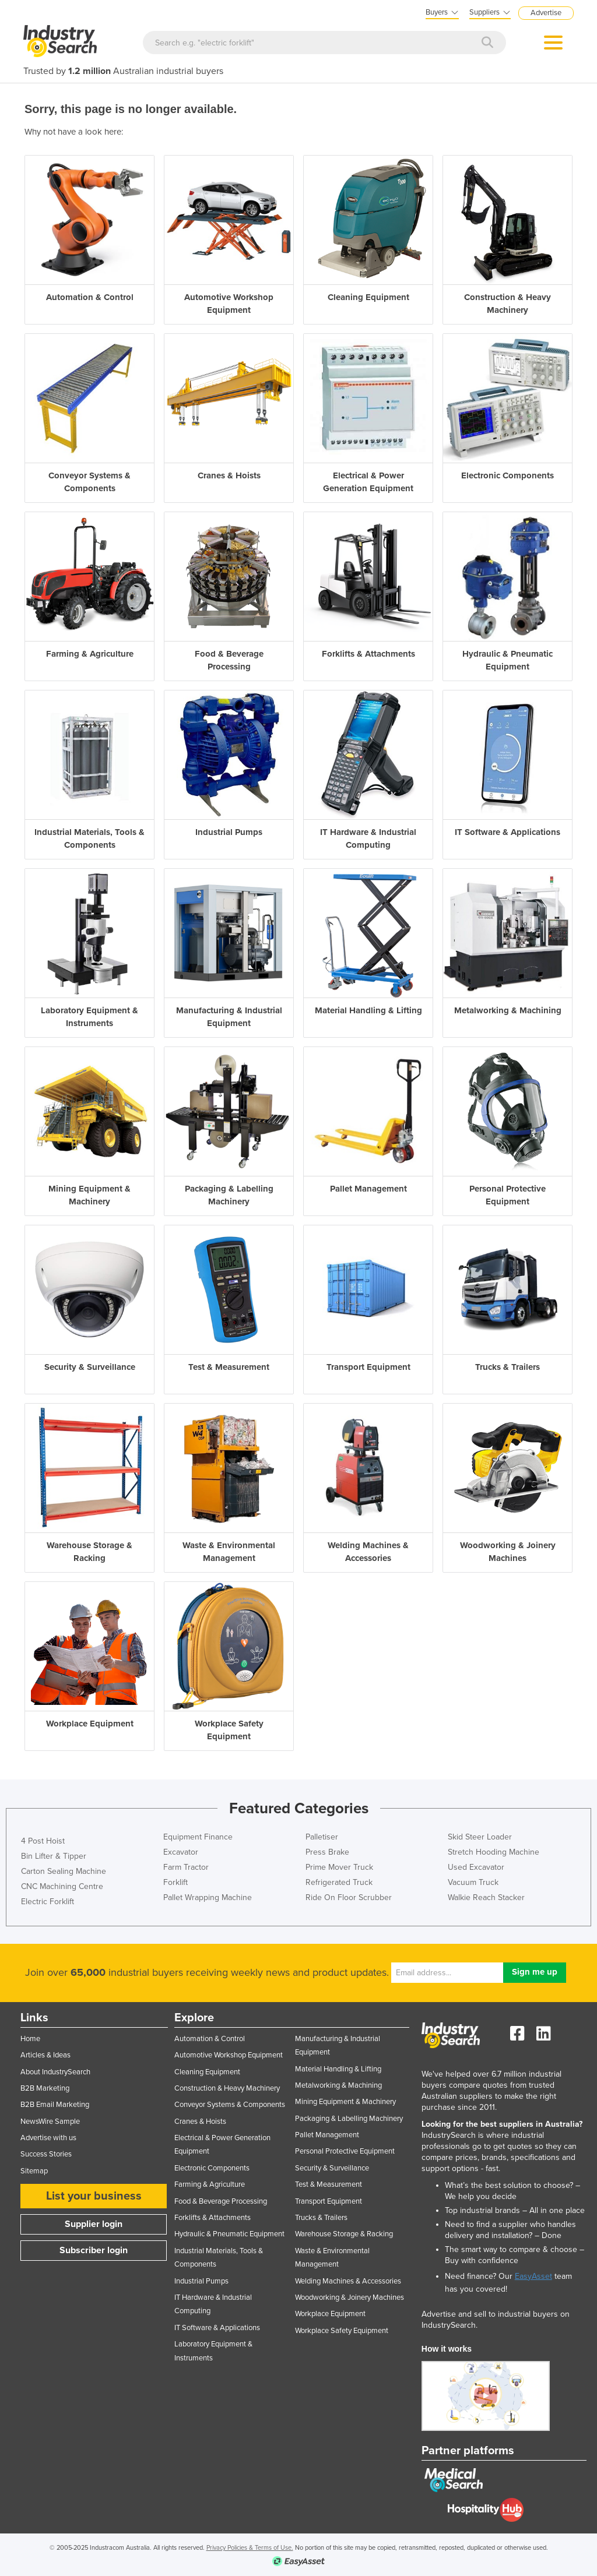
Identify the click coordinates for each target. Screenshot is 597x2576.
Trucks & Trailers (321, 2217)
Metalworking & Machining (338, 2085)
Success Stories (46, 2154)
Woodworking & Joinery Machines (349, 2297)
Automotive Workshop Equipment (228, 2055)
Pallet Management (327, 2135)
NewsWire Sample (50, 2121)
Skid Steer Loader (480, 1837)
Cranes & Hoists (200, 2121)
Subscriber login (93, 2250)
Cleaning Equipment (207, 2072)
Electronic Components (212, 2168)
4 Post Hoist (43, 1841)
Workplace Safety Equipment (341, 2330)
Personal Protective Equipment (345, 2151)
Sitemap (34, 2171)
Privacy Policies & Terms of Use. (249, 2548)
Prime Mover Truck (339, 1867)
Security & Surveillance (332, 2168)
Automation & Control (209, 2038)
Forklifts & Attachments (212, 2217)
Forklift (175, 1882)
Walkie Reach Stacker (486, 1897)
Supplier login (93, 2224)
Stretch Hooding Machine (493, 1852)
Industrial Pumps (201, 2281)
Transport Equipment (328, 2201)
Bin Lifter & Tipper (53, 1856)
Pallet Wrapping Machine (207, 1897)
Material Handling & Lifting (338, 2069)
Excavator (180, 1852)
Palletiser (321, 1837)
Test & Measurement (328, 2184)
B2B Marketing (44, 2088)
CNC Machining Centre (62, 1886)
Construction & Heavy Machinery (227, 2088)
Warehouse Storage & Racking (344, 2234)
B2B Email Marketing (54, 2104)
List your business (94, 2196)
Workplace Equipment (330, 2313)
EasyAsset (533, 2276)
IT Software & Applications (217, 2327)
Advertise (546, 12)
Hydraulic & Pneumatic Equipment (229, 2234)
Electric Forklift (47, 1902)
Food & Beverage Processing (220, 2201)
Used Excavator (476, 1867)
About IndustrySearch (55, 2072)
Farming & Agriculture (209, 2184)
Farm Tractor (186, 1867)
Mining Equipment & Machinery (345, 2101)
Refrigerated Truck (339, 1882)
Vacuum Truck (473, 1882)
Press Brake (327, 1852)
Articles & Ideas (45, 2055)
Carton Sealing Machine (63, 1871)
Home (30, 2038)
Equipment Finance (198, 1837)
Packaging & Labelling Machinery (349, 2118)
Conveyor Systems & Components (229, 2104)
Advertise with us (48, 2137)
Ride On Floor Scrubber (348, 1897)
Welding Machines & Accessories (348, 2281)
